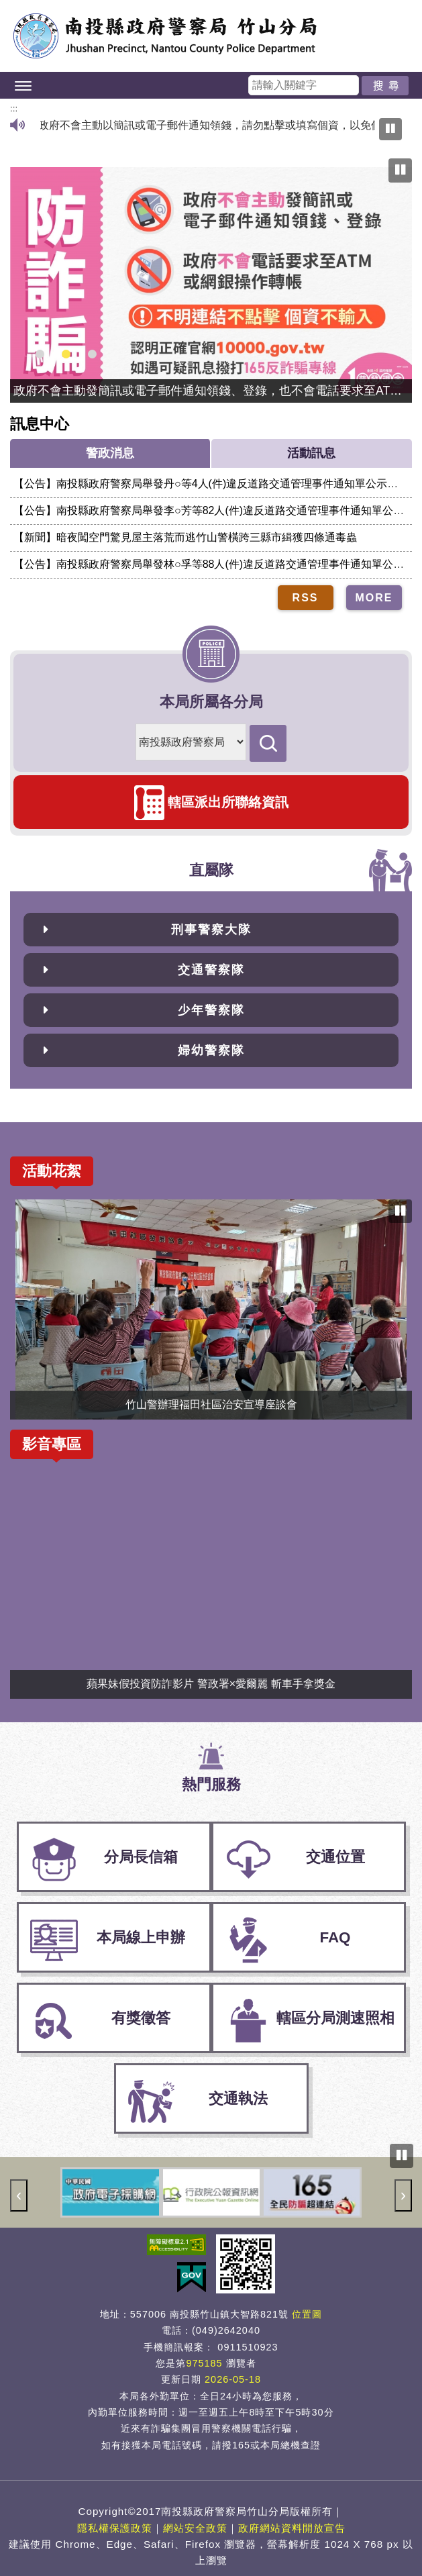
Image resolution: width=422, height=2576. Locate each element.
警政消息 (110, 453)
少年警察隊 (211, 1010)
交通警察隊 (211, 970)
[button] (211, 85)
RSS (306, 597)
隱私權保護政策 (114, 2528)
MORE (374, 597)
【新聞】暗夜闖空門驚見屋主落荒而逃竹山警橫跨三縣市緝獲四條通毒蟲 (185, 537)
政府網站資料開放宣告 (292, 2528)
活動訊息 (311, 453)
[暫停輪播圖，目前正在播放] (400, 170)
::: (13, 108)
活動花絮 (51, 1170)
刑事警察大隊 (211, 929)
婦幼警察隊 (211, 1050)
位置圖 (307, 2314)
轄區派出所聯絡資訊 (228, 802)
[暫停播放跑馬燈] (390, 129)
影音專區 (51, 1444)
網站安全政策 (195, 2528)
